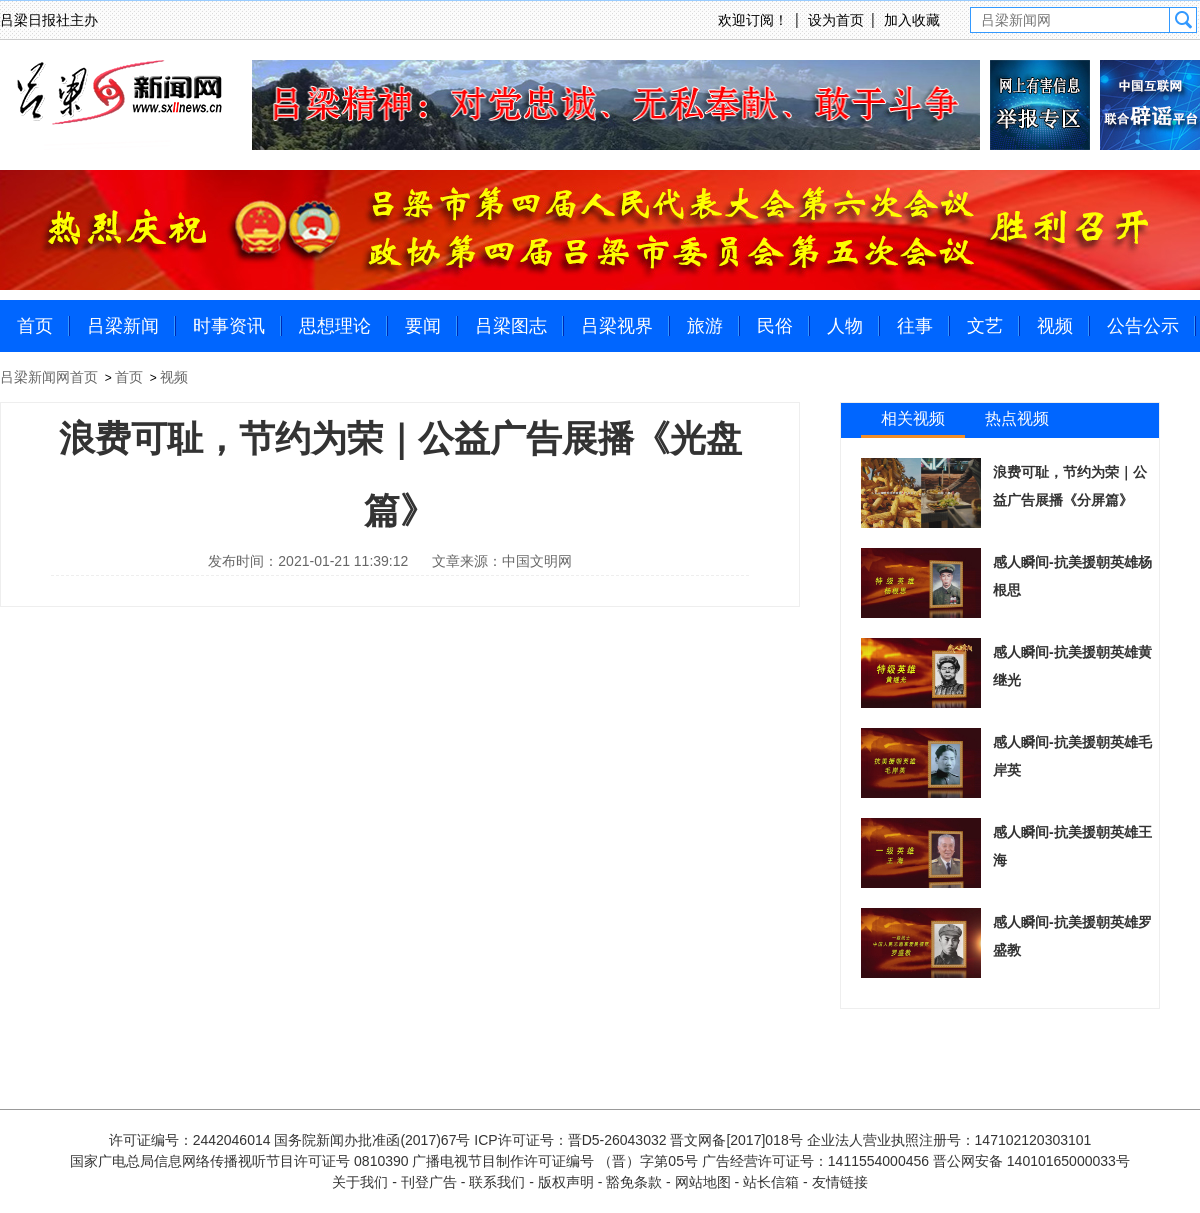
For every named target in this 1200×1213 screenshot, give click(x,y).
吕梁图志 (511, 326)
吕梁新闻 (123, 326)
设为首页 (836, 20)
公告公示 (1143, 326)
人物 (845, 326)
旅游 (705, 326)
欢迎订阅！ (753, 20)
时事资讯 (229, 326)
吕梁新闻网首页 (49, 377)
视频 (1055, 326)
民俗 (775, 326)
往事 (915, 326)
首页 (35, 326)
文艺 (985, 326)
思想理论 (335, 326)
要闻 (423, 326)
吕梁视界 (617, 326)
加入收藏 (912, 20)
